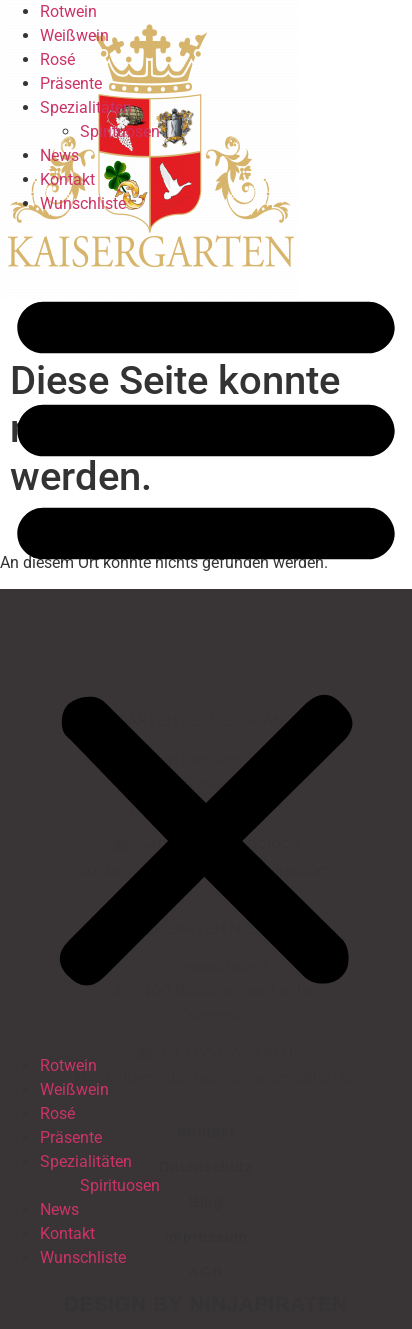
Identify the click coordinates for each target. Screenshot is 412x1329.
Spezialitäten (86, 107)
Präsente (71, 83)
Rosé (57, 59)
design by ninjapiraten (206, 1304)
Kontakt (67, 179)
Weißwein (74, 35)
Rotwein (68, 11)
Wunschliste (83, 203)
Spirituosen (120, 131)
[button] (206, 635)
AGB (206, 1271)
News (59, 155)
